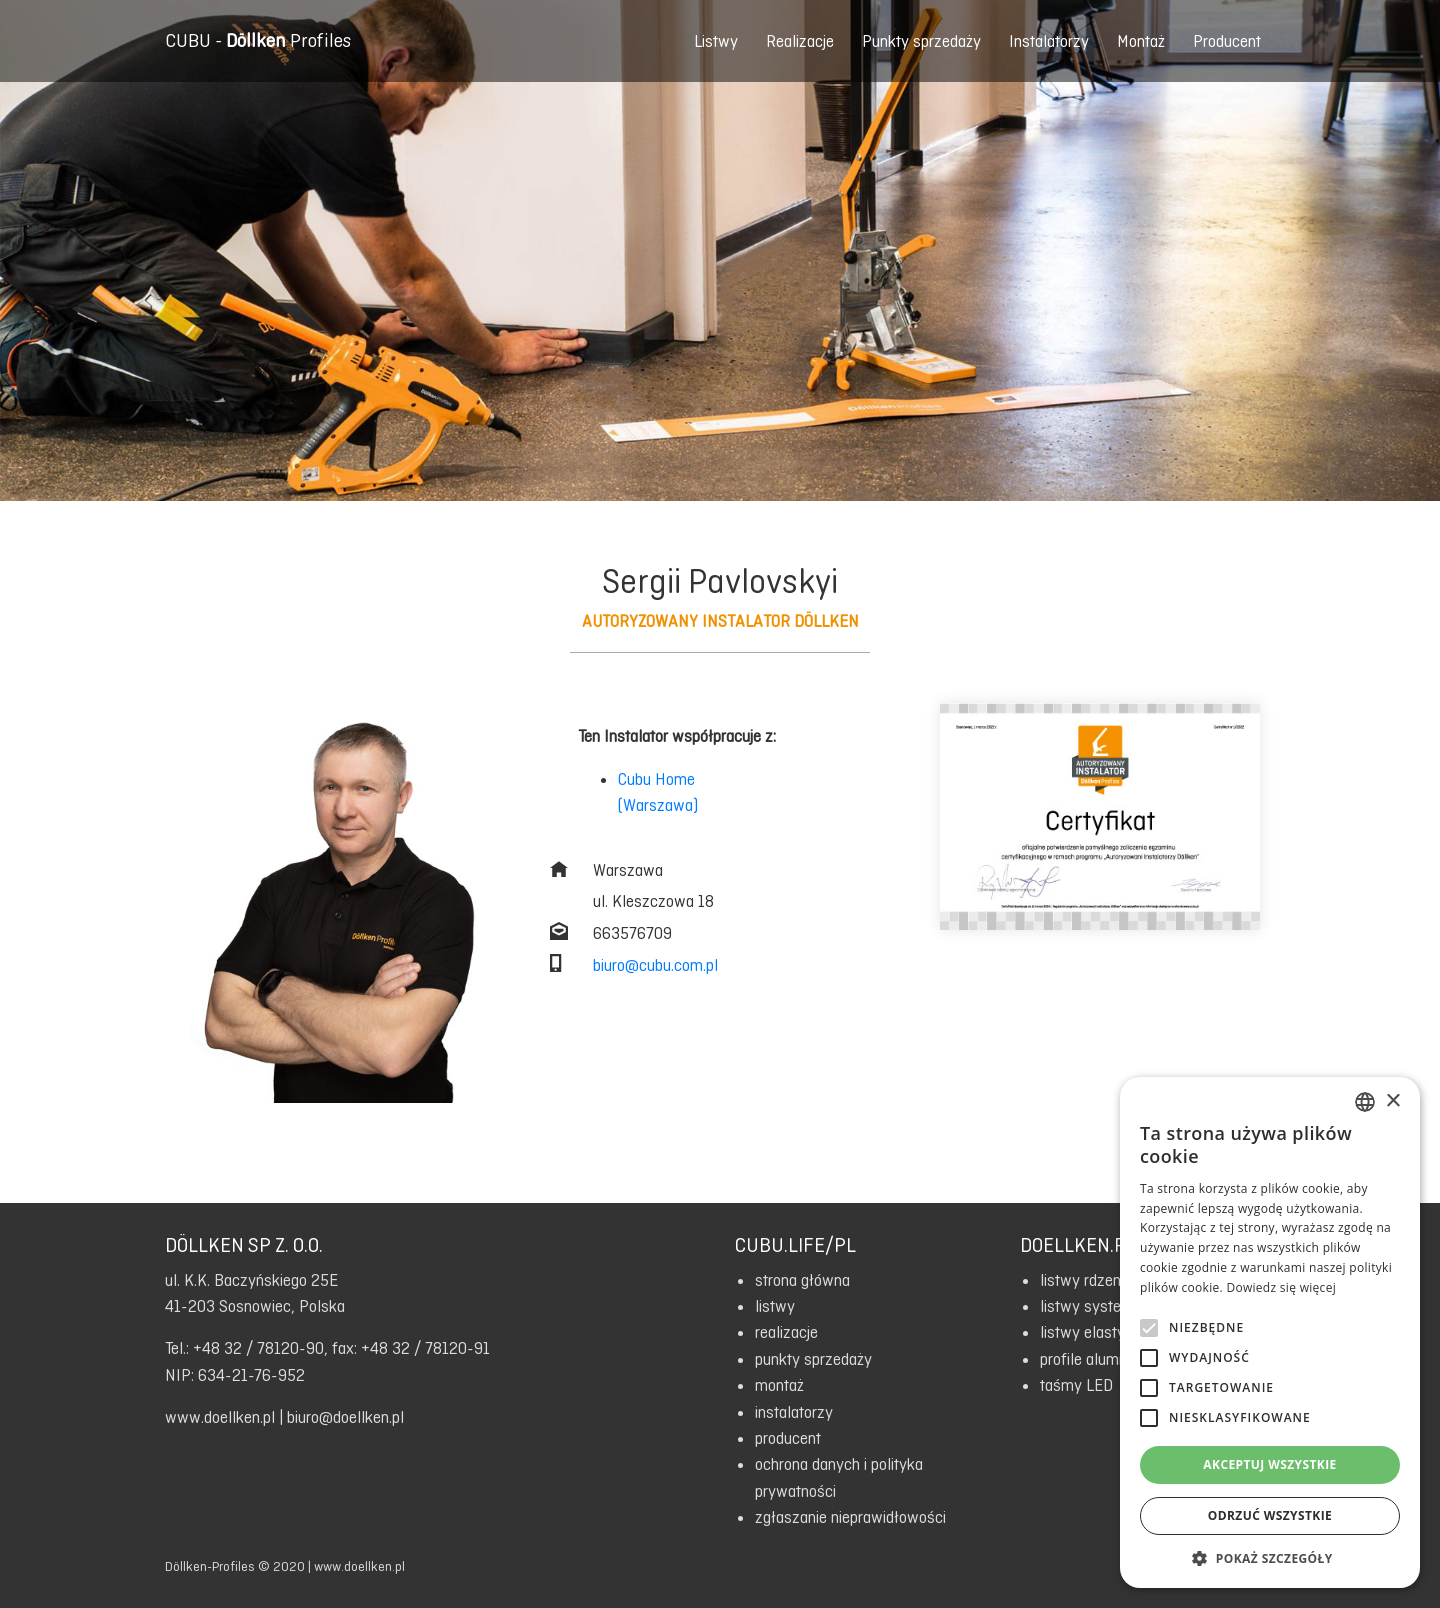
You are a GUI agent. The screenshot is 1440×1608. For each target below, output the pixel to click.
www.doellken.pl (220, 1417)
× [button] (1392, 1101)
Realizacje (800, 41)
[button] (1270, 1558)
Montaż (1141, 41)
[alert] (1270, 1332)
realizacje (786, 1332)
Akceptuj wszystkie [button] (1269, 1464)
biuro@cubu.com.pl (655, 965)
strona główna (802, 1280)
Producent (1227, 41)
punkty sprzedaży (813, 1359)
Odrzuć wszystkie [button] (1270, 1515)
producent (788, 1438)
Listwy (716, 41)
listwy (775, 1306)
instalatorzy (794, 1412)
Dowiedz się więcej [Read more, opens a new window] (1281, 1287)
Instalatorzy (1049, 41)
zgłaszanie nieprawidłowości (850, 1517)
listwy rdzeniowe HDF (1113, 1280)
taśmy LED (1076, 1385)
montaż (779, 1385)
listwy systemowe (1101, 1306)
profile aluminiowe (1100, 1359)
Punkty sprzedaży (921, 41)
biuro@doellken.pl (345, 1417)
